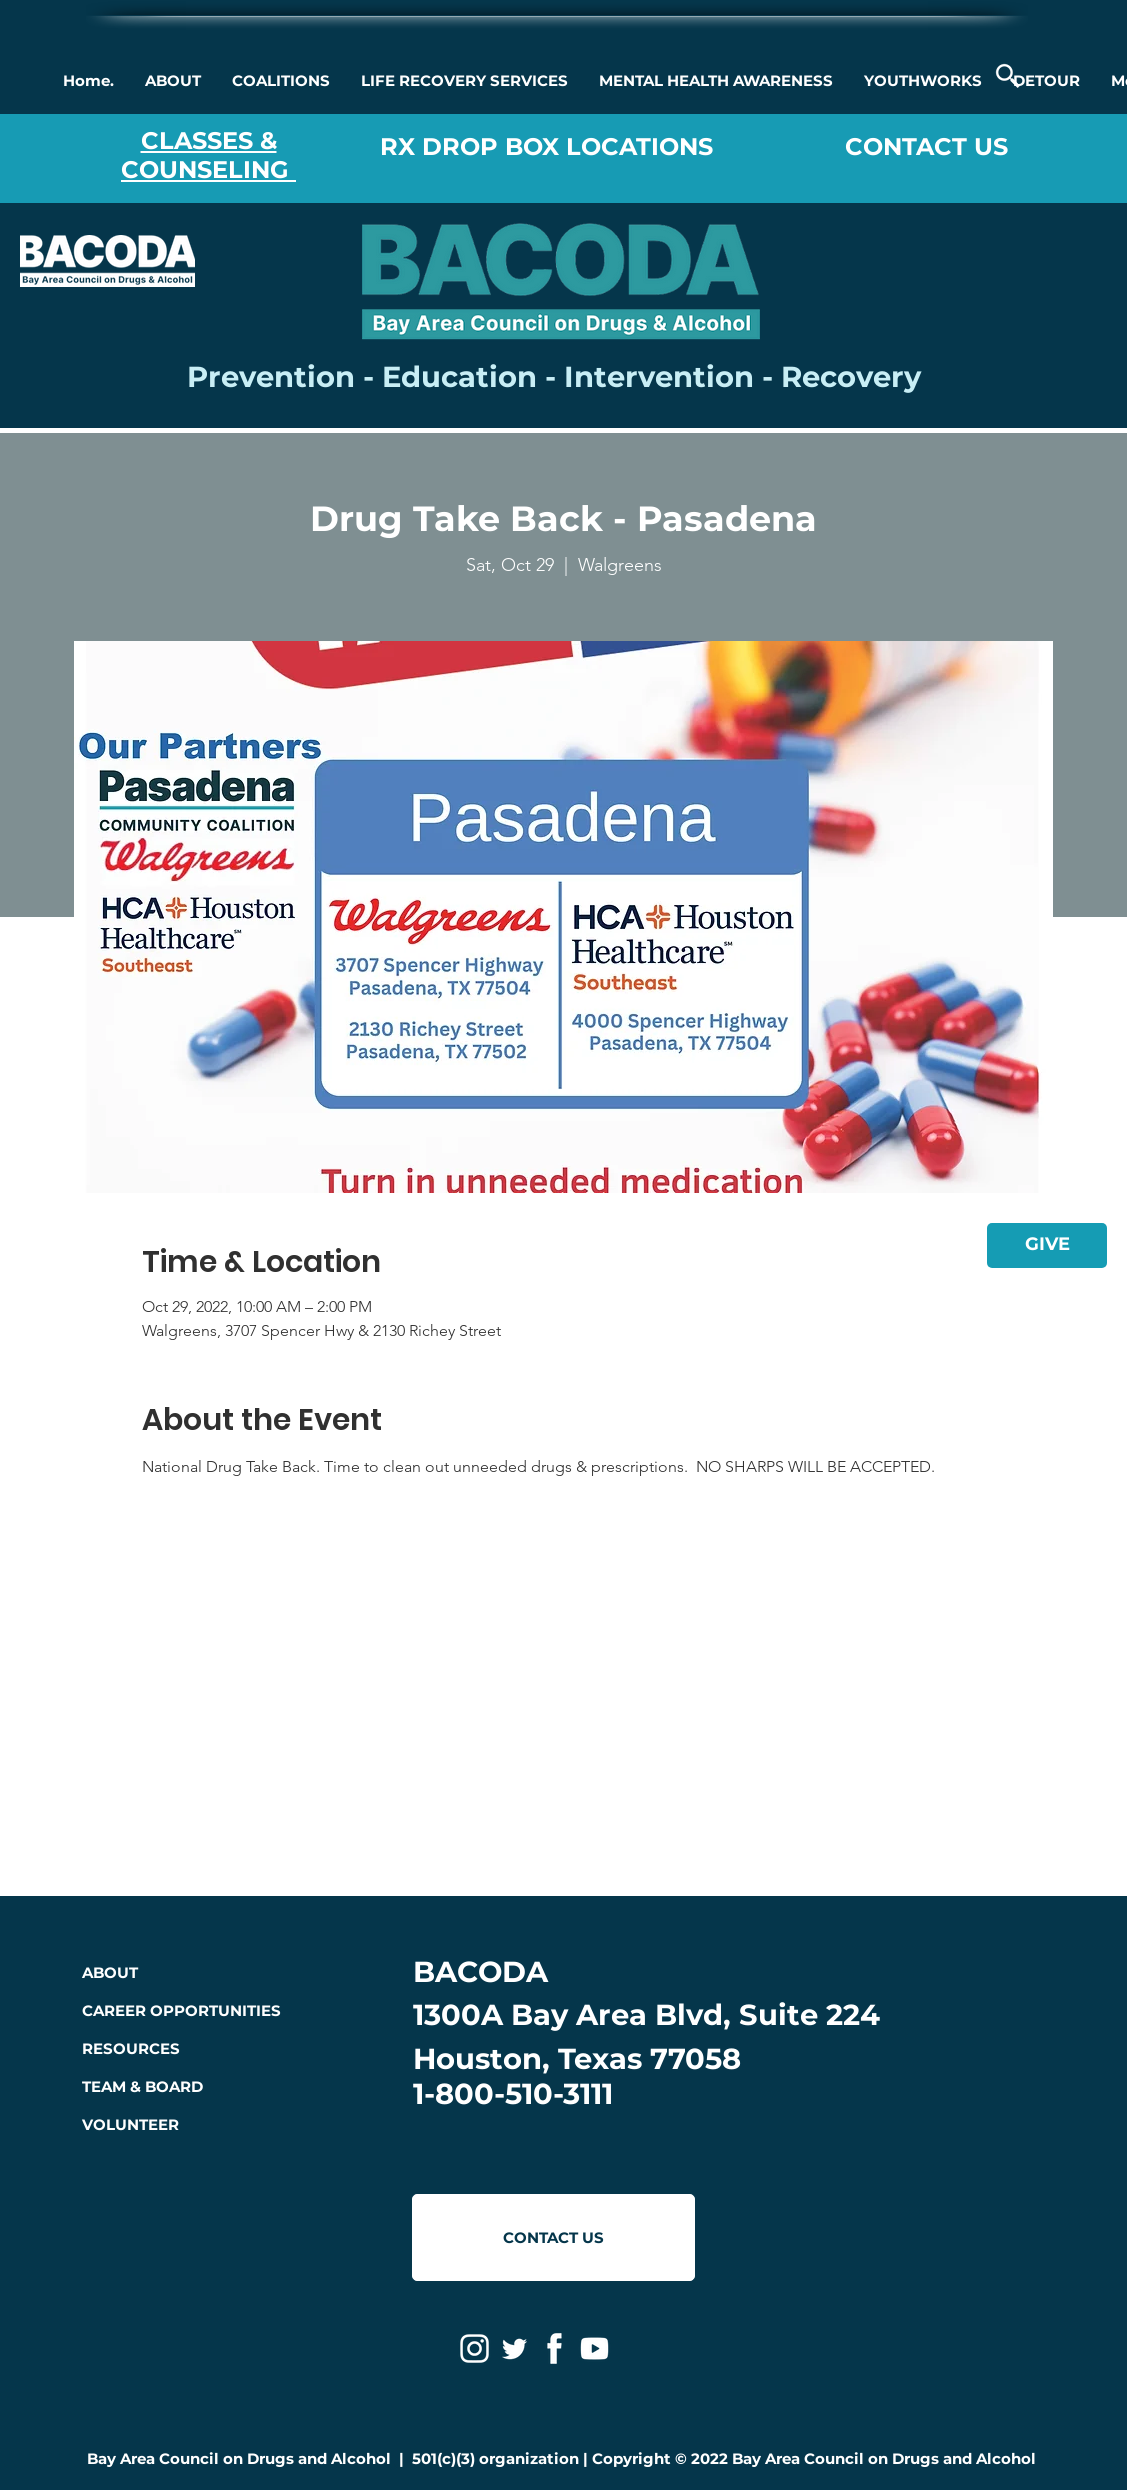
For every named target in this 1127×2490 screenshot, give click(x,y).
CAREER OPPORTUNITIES (181, 2010)
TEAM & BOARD (142, 2086)
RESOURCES (131, 2048)
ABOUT (110, 1972)
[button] (172, 81)
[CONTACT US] (553, 2237)
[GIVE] (1047, 1245)
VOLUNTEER (130, 2124)
